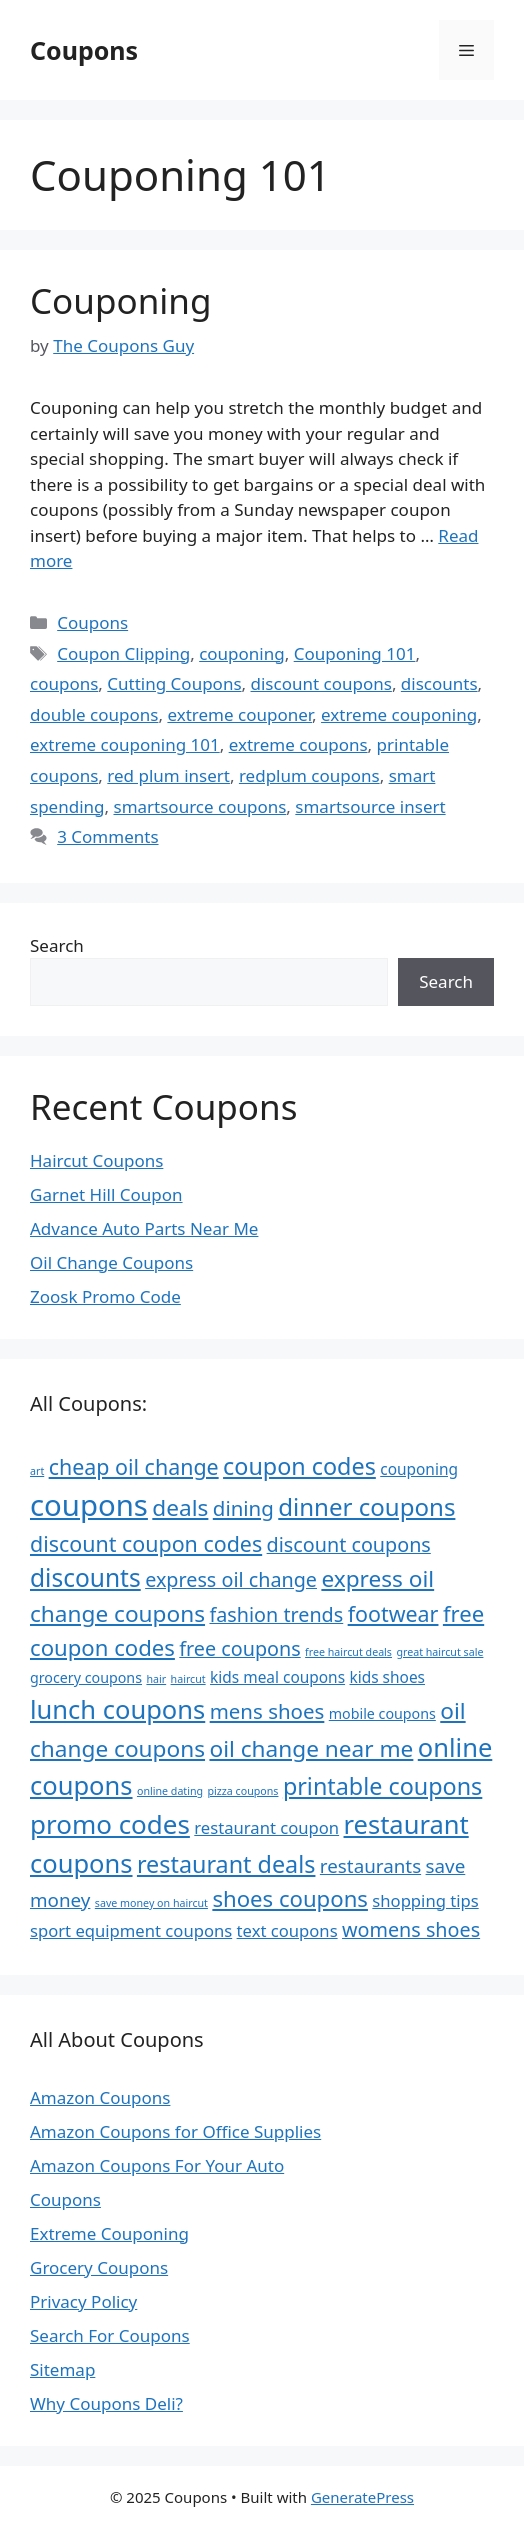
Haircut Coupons (96, 1160)
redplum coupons (309, 775)
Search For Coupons (110, 2335)
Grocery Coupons (99, 2267)
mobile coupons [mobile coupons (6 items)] (382, 1713)
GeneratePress (362, 2497)
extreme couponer (239, 714)
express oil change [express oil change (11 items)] (231, 1579)
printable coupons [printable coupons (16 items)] (382, 1786)
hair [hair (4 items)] (156, 1679)
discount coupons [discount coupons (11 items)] (349, 1544)
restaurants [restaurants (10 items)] (370, 1866)
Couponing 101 (355, 653)
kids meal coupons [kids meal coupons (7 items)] (277, 1677)
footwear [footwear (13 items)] (393, 1613)
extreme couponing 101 (125, 744)
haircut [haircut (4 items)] (188, 1679)
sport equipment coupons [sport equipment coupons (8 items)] (131, 1930)
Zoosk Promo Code (105, 1296)
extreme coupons (298, 744)
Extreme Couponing (109, 2233)
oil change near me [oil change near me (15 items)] (311, 1748)
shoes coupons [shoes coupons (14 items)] (290, 1898)
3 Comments (107, 836)
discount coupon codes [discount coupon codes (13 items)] (146, 1543)
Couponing (120, 300)
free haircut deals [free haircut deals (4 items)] (348, 1652)
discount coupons (321, 683)
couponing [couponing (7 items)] (419, 1469)
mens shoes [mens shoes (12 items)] (267, 1711)
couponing (242, 653)
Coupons (84, 50)
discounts (439, 683)
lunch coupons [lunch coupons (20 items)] (117, 1709)
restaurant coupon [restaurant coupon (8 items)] (266, 1827)
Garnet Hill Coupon (106, 1194)
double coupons (94, 714)
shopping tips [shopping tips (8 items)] (425, 1900)
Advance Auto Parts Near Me (144, 1228)
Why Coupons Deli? (106, 2403)
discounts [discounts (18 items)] (85, 1577)
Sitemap (62, 2369)
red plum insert (168, 775)
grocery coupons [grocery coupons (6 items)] (86, 1677)
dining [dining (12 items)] (243, 1508)
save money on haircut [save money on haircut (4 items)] (151, 1903)
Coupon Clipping (123, 653)
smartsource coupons (199, 806)
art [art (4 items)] (37, 1471)
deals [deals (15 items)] (180, 1507)
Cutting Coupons (174, 683)
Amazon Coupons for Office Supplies (175, 2131)
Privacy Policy (83, 2301)
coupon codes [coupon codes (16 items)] (299, 1466)
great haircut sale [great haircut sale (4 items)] (439, 1652)
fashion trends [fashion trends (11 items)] (276, 1614)
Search (57, 945)
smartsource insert (370, 806)
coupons (64, 683)
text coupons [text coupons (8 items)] (287, 1930)
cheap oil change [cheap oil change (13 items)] (134, 1466)
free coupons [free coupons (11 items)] (239, 1648)
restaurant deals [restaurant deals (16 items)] (226, 1864)
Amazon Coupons (100, 2097)
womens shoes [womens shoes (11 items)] (411, 1929)
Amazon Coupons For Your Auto (157, 2165)
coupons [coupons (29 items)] (89, 1505)
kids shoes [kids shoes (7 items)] (387, 1677)
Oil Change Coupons (111, 1262)
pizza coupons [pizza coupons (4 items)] (243, 1791)
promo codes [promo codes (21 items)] (110, 1824)
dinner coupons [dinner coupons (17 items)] (366, 1506)
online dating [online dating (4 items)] (170, 1791)
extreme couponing (399, 714)
